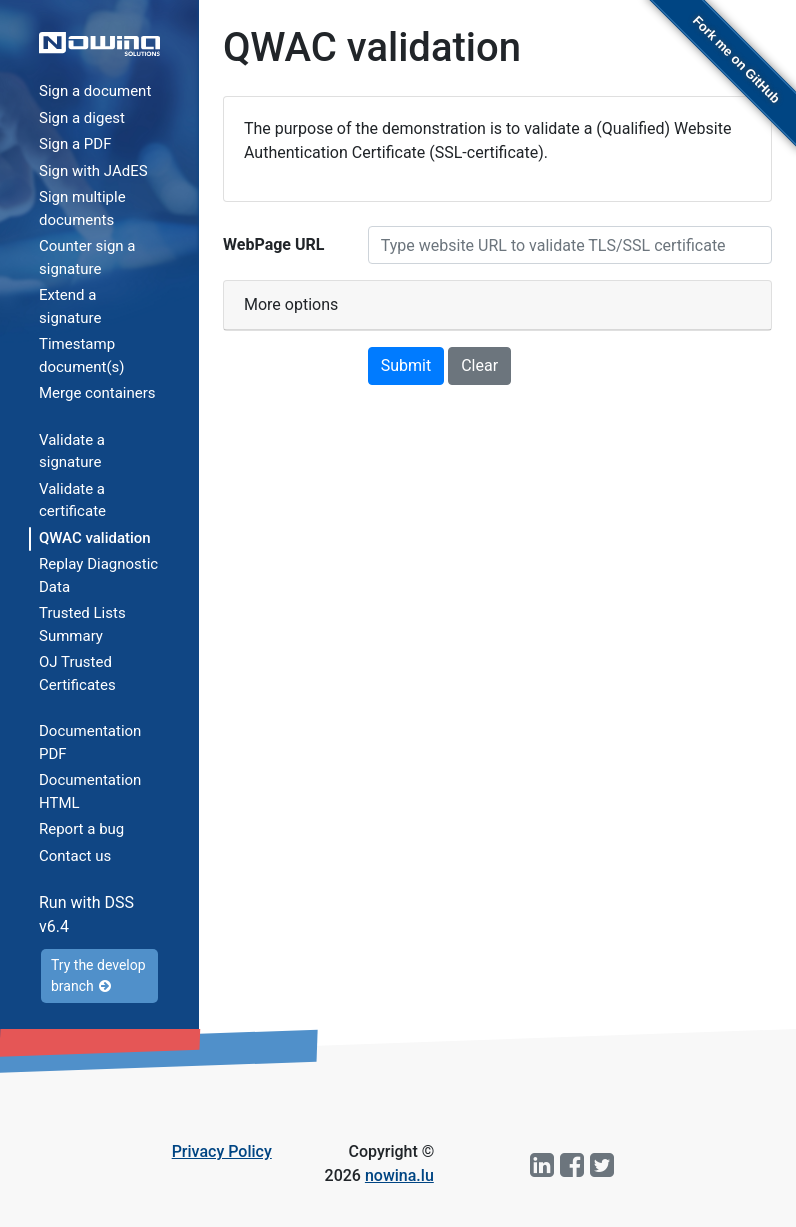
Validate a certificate (72, 500)
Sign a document (95, 91)
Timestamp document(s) (82, 355)
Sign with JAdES (93, 171)
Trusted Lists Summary (82, 624)
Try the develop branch (98, 975)
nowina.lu (399, 1175)
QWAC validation (95, 538)
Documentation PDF (90, 742)
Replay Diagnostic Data (98, 575)
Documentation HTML (90, 791)
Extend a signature (70, 306)
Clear (479, 365)
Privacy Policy (222, 1151)
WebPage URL (273, 244)
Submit (406, 365)
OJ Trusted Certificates (77, 673)
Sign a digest (82, 118)
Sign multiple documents (82, 208)
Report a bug (81, 829)
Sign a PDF (75, 144)
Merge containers (97, 393)
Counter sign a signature (87, 257)
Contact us (75, 856)
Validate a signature (72, 451)
